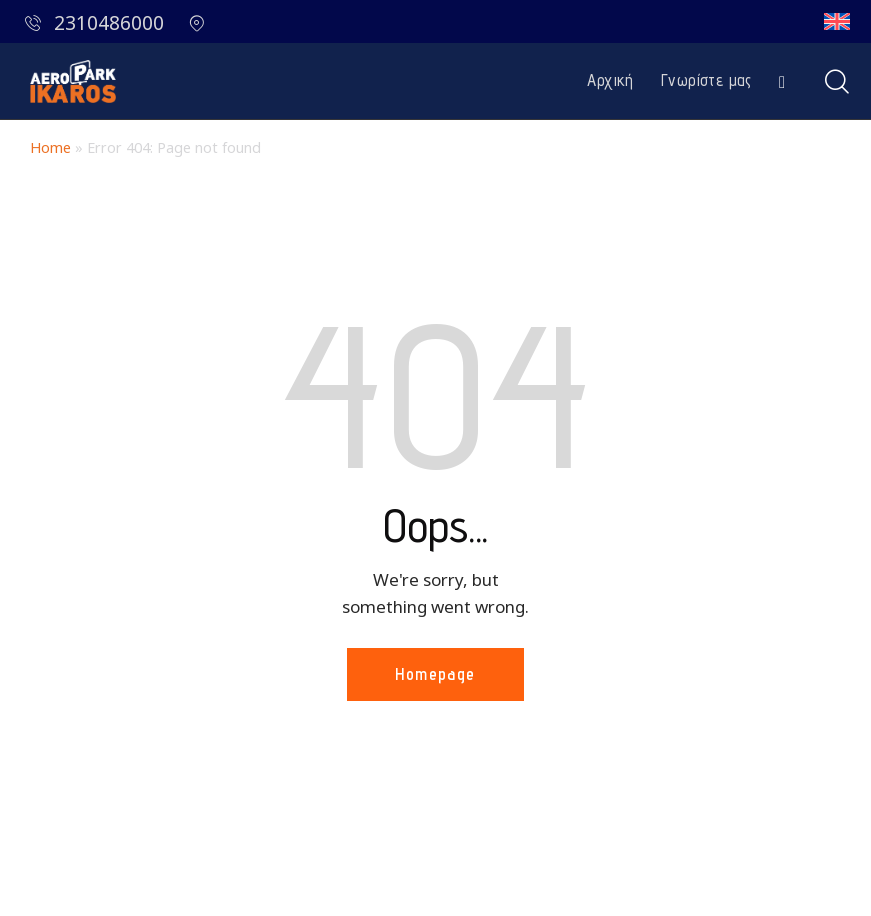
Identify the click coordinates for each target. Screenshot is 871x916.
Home (50, 147)
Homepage (435, 674)
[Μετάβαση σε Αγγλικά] (837, 22)
